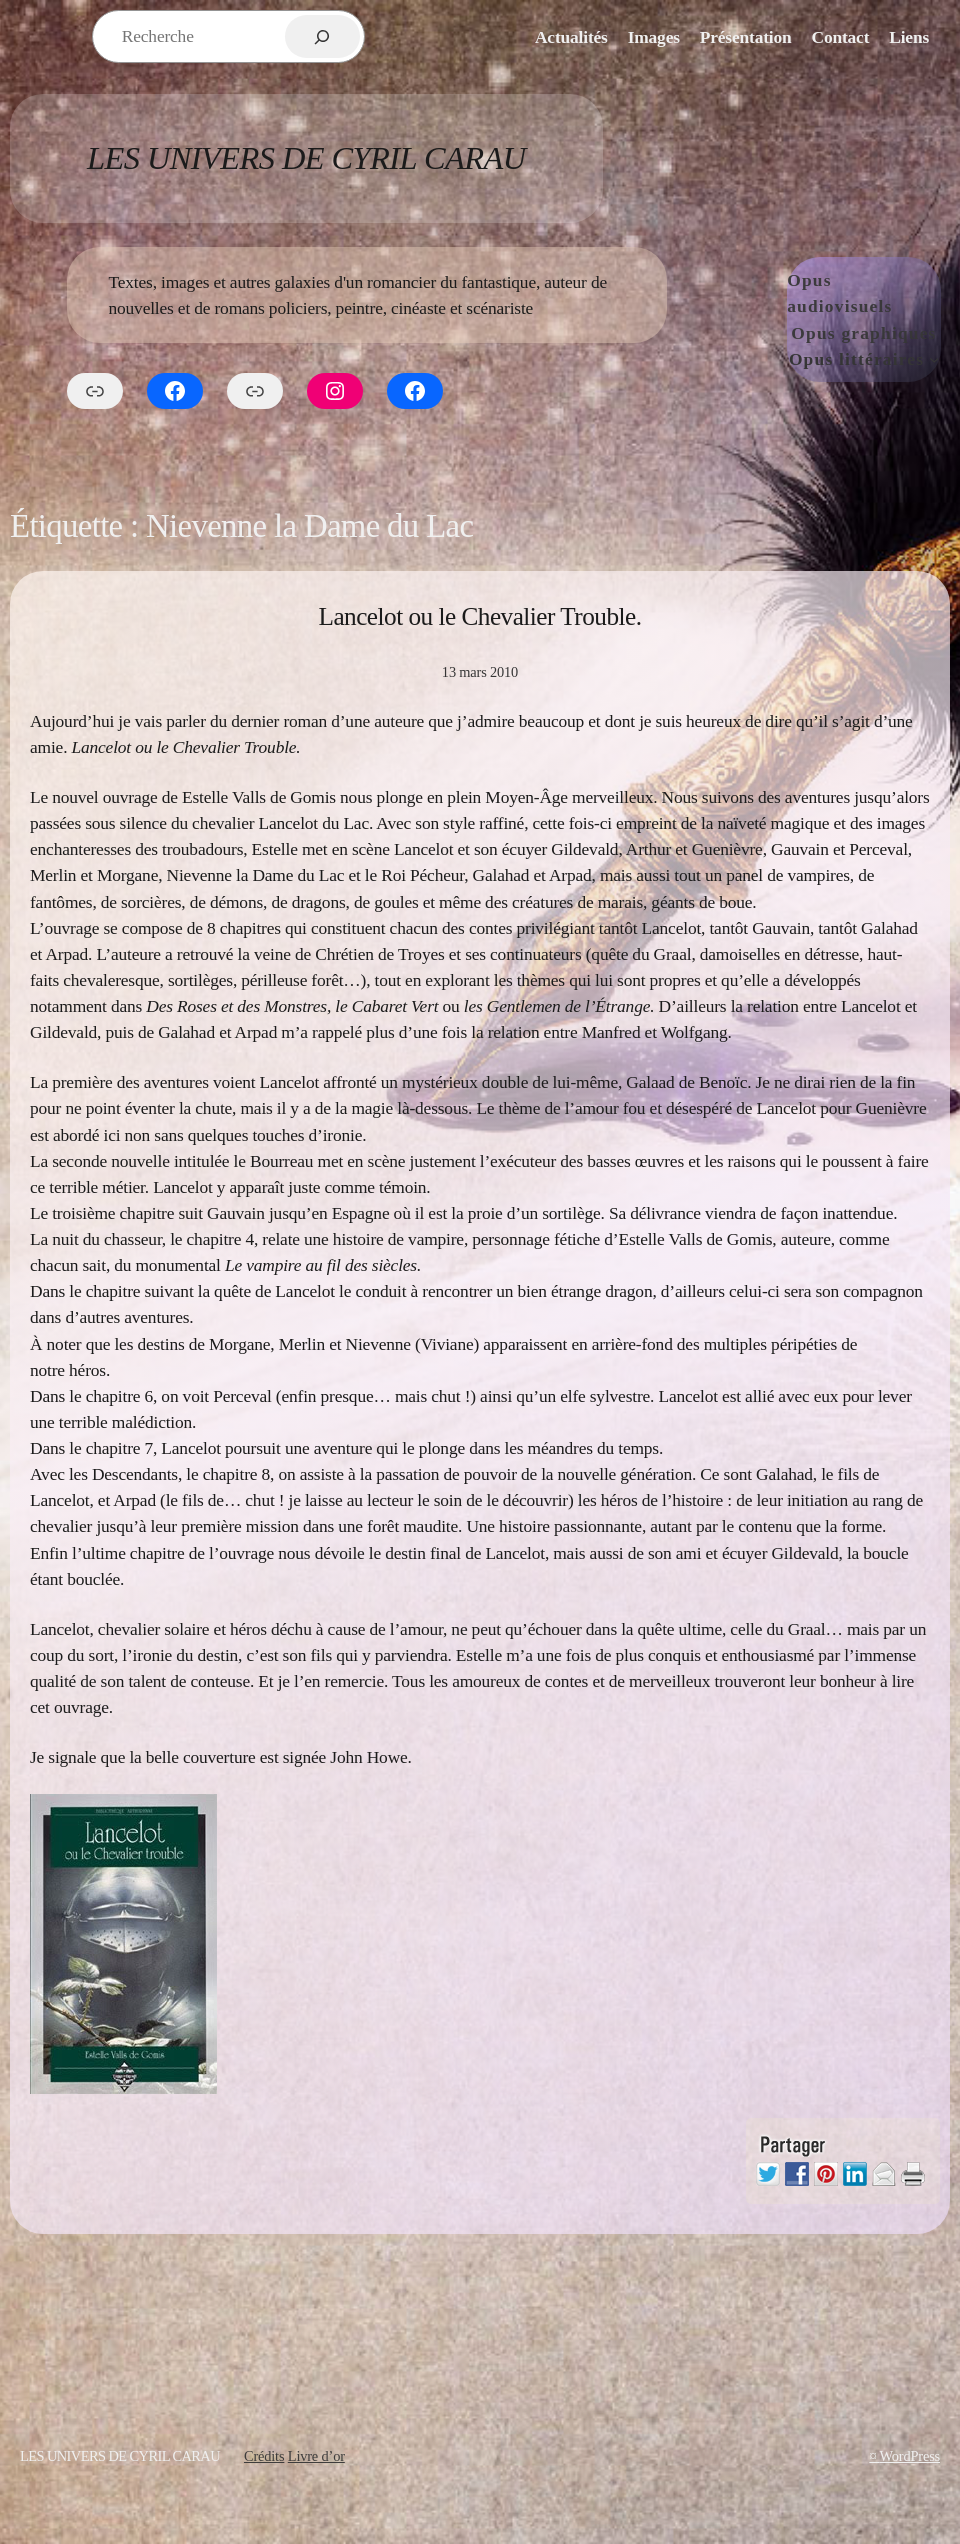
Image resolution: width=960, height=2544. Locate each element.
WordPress (910, 2456)
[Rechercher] (322, 36)
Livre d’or (316, 2456)
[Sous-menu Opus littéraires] (934, 359)
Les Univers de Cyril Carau (306, 158)
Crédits (264, 2456)
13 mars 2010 (480, 672)
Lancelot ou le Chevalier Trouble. (479, 616)
